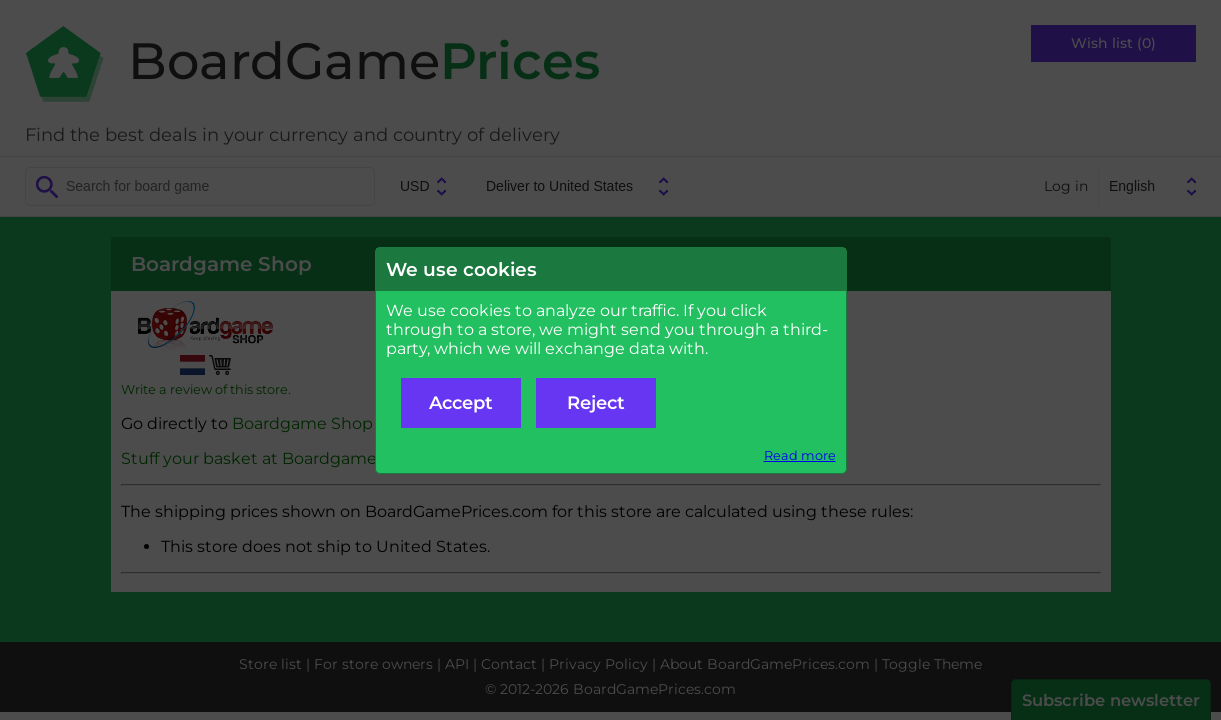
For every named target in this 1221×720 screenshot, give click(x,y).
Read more (800, 455)
